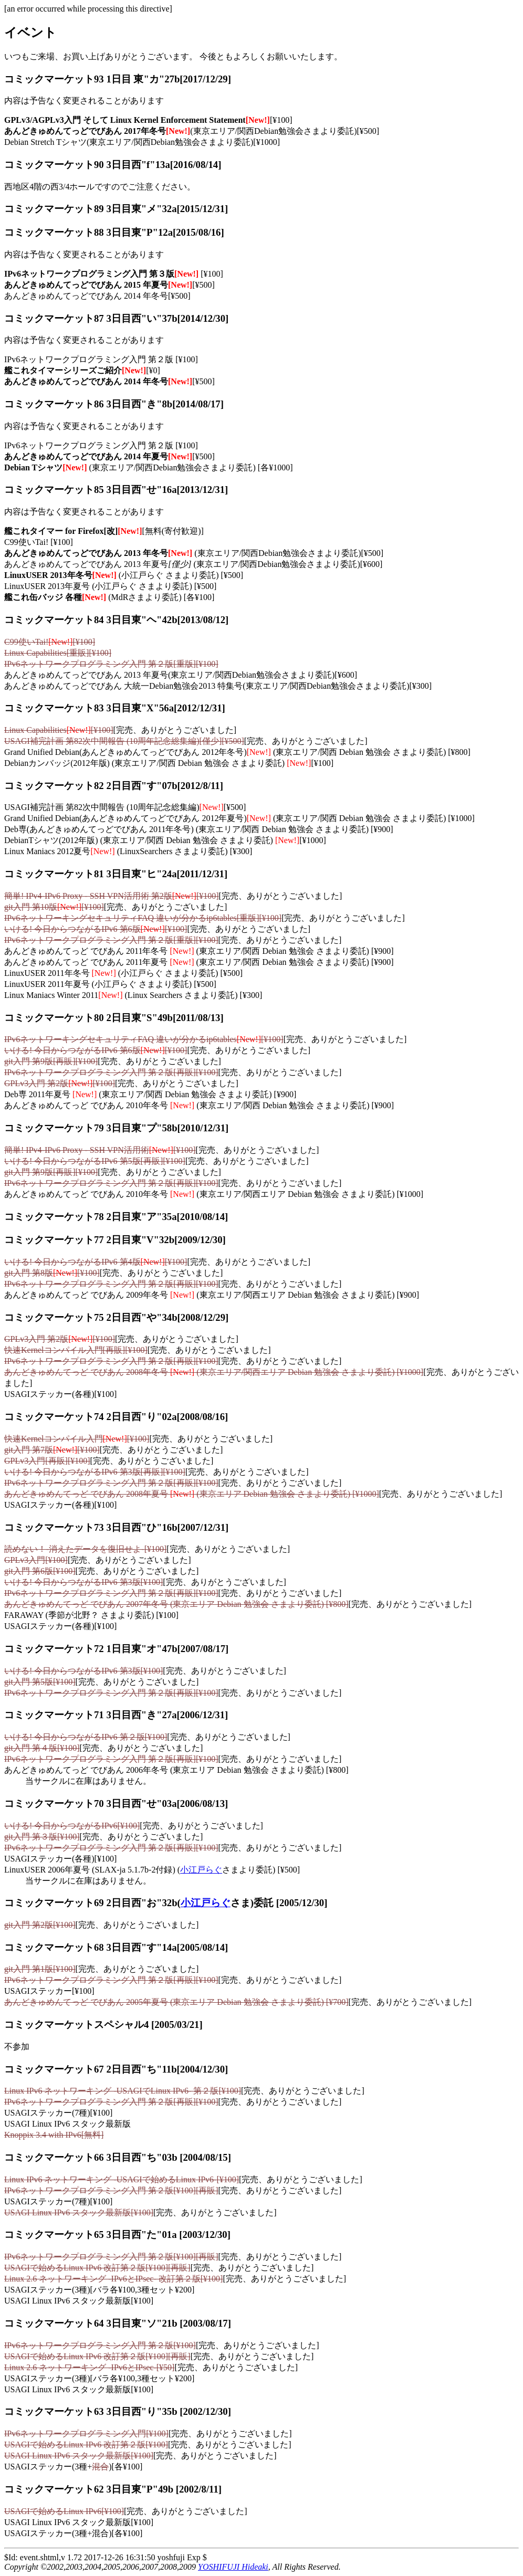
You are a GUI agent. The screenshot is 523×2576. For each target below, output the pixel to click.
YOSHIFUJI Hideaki (233, 2566)
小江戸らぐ (201, 1869)
